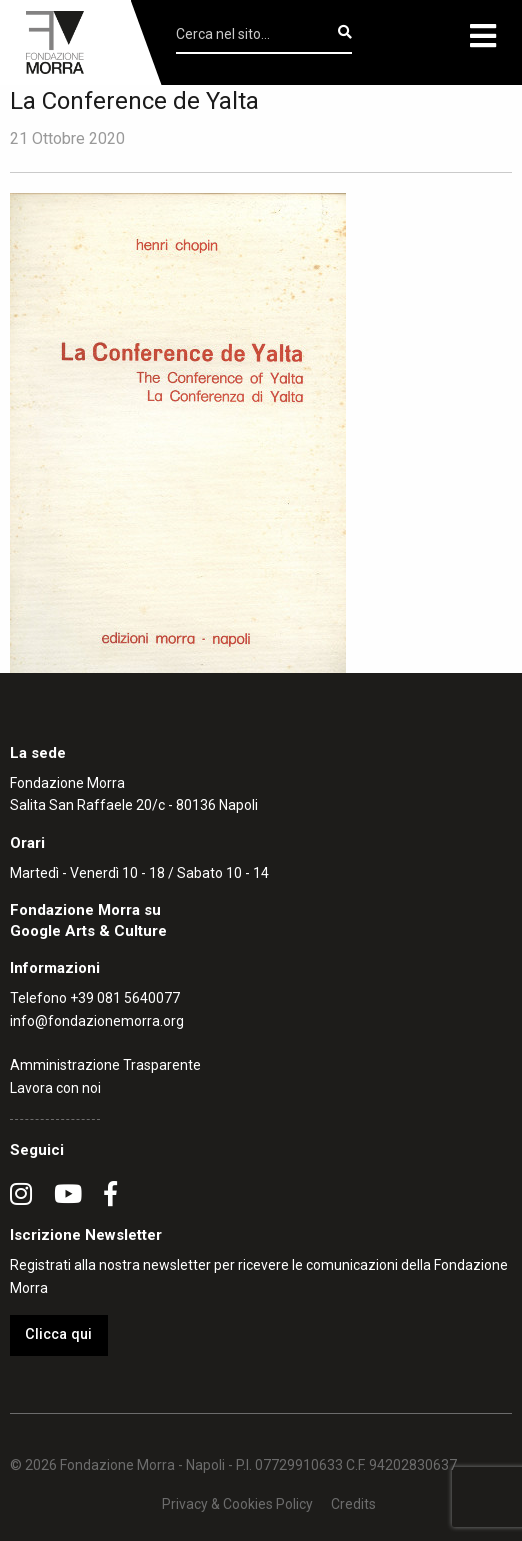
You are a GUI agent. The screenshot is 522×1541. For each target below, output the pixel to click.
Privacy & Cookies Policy (237, 1504)
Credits (353, 1504)
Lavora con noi (55, 1088)
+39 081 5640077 (125, 998)
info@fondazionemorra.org (97, 1021)
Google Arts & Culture (88, 931)
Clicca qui (58, 1334)
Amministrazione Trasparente (105, 1065)
